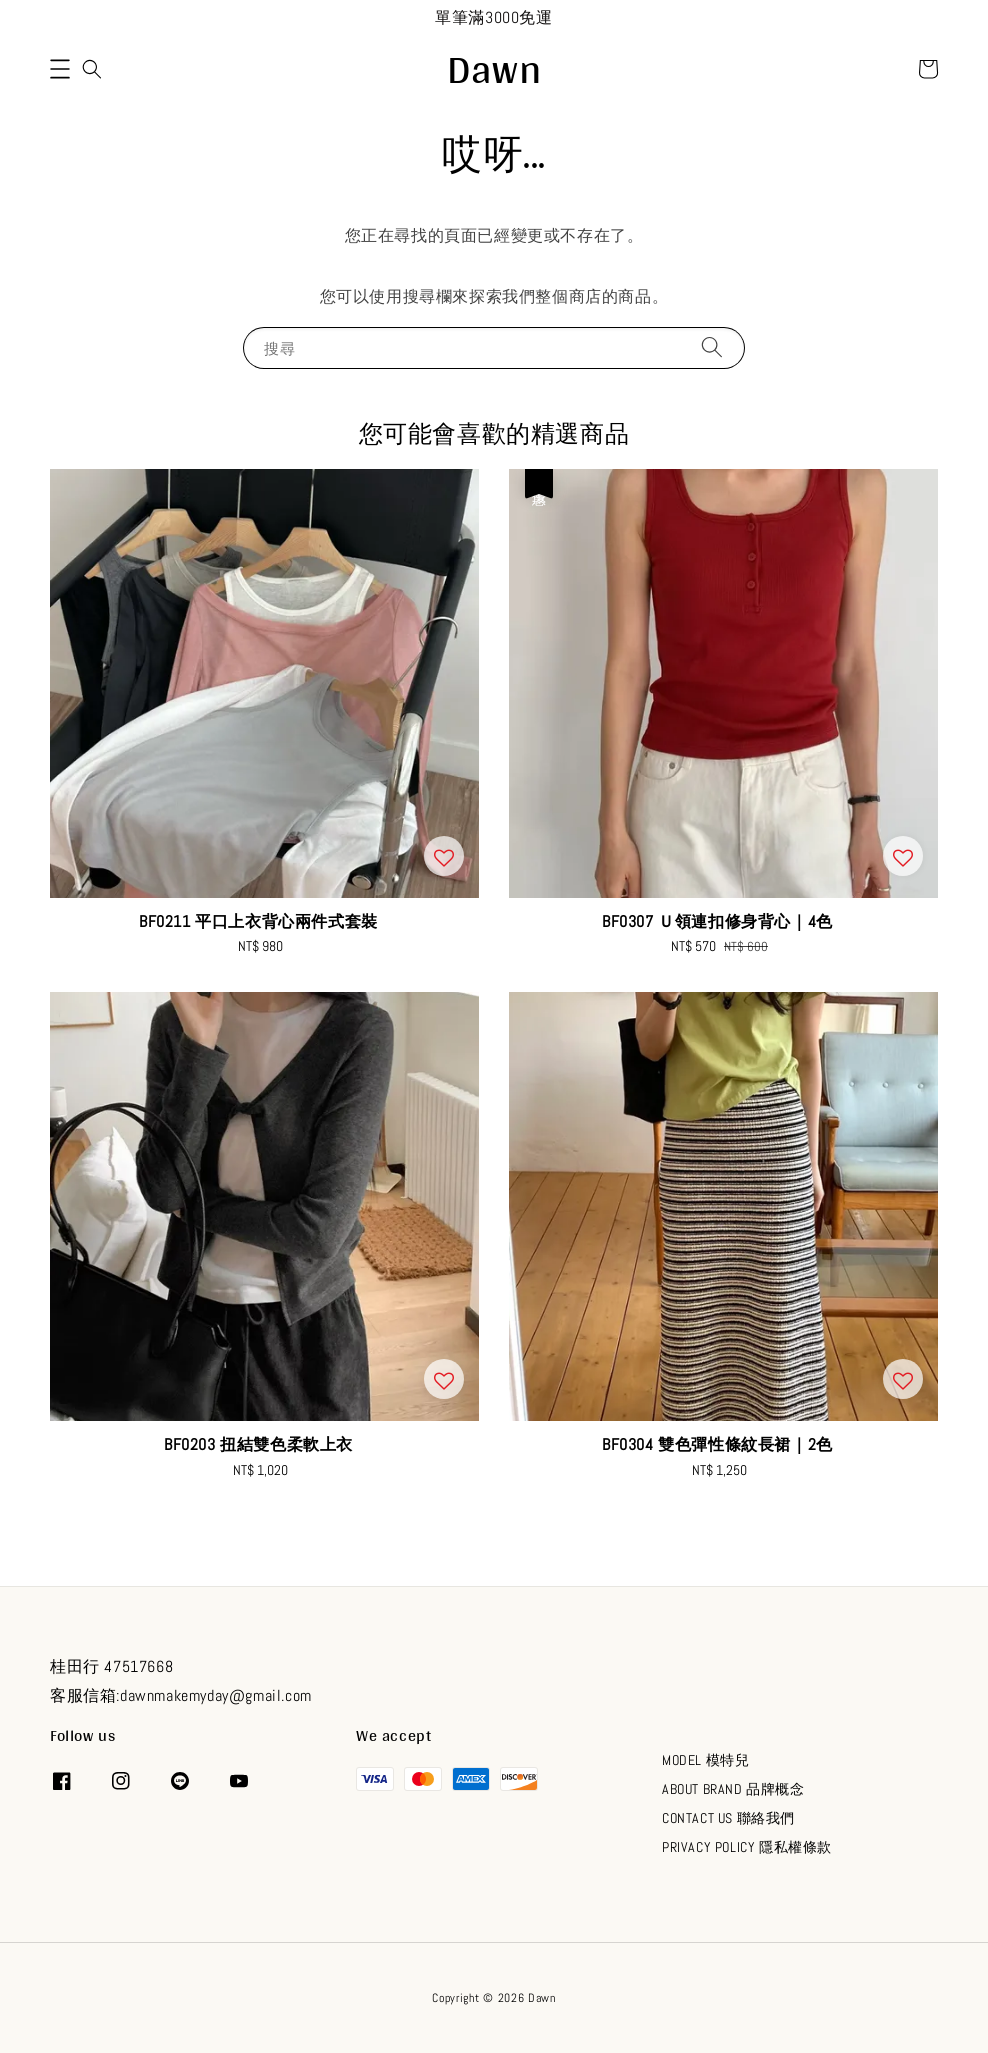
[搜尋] (712, 347)
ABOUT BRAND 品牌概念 (733, 1789)
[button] (60, 69)
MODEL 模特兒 (705, 1760)
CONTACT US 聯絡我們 (728, 1818)
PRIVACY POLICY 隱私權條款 (747, 1847)
